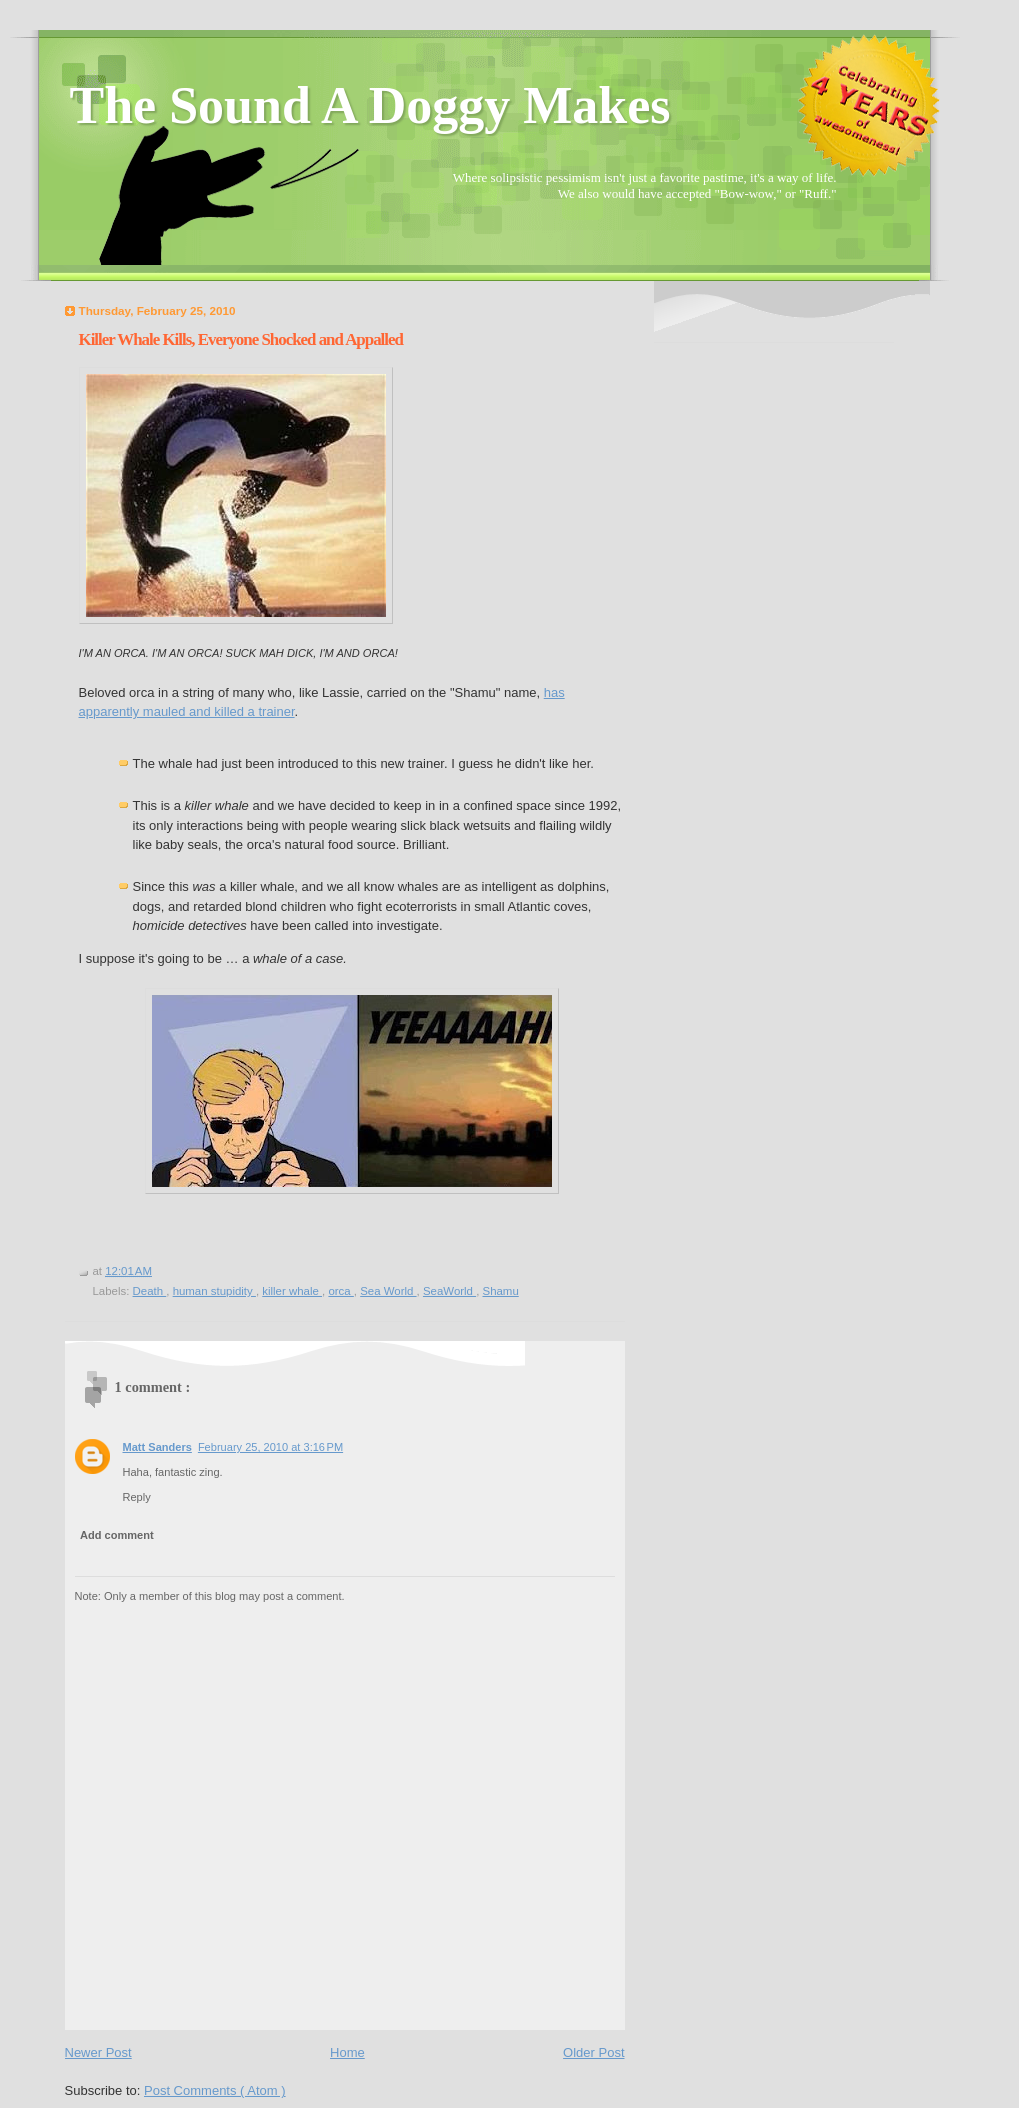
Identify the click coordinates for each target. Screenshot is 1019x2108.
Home (347, 2052)
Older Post (593, 2052)
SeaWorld (449, 1291)
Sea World (388, 1291)
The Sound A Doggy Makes (370, 105)
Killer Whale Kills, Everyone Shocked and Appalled (241, 339)
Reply (137, 1497)
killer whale (292, 1291)
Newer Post (98, 2052)
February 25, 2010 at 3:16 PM (270, 1447)
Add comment (117, 1535)
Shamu (501, 1291)
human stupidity (214, 1291)
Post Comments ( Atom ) (215, 2090)
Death (150, 1291)
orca (340, 1291)
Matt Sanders (157, 1447)
